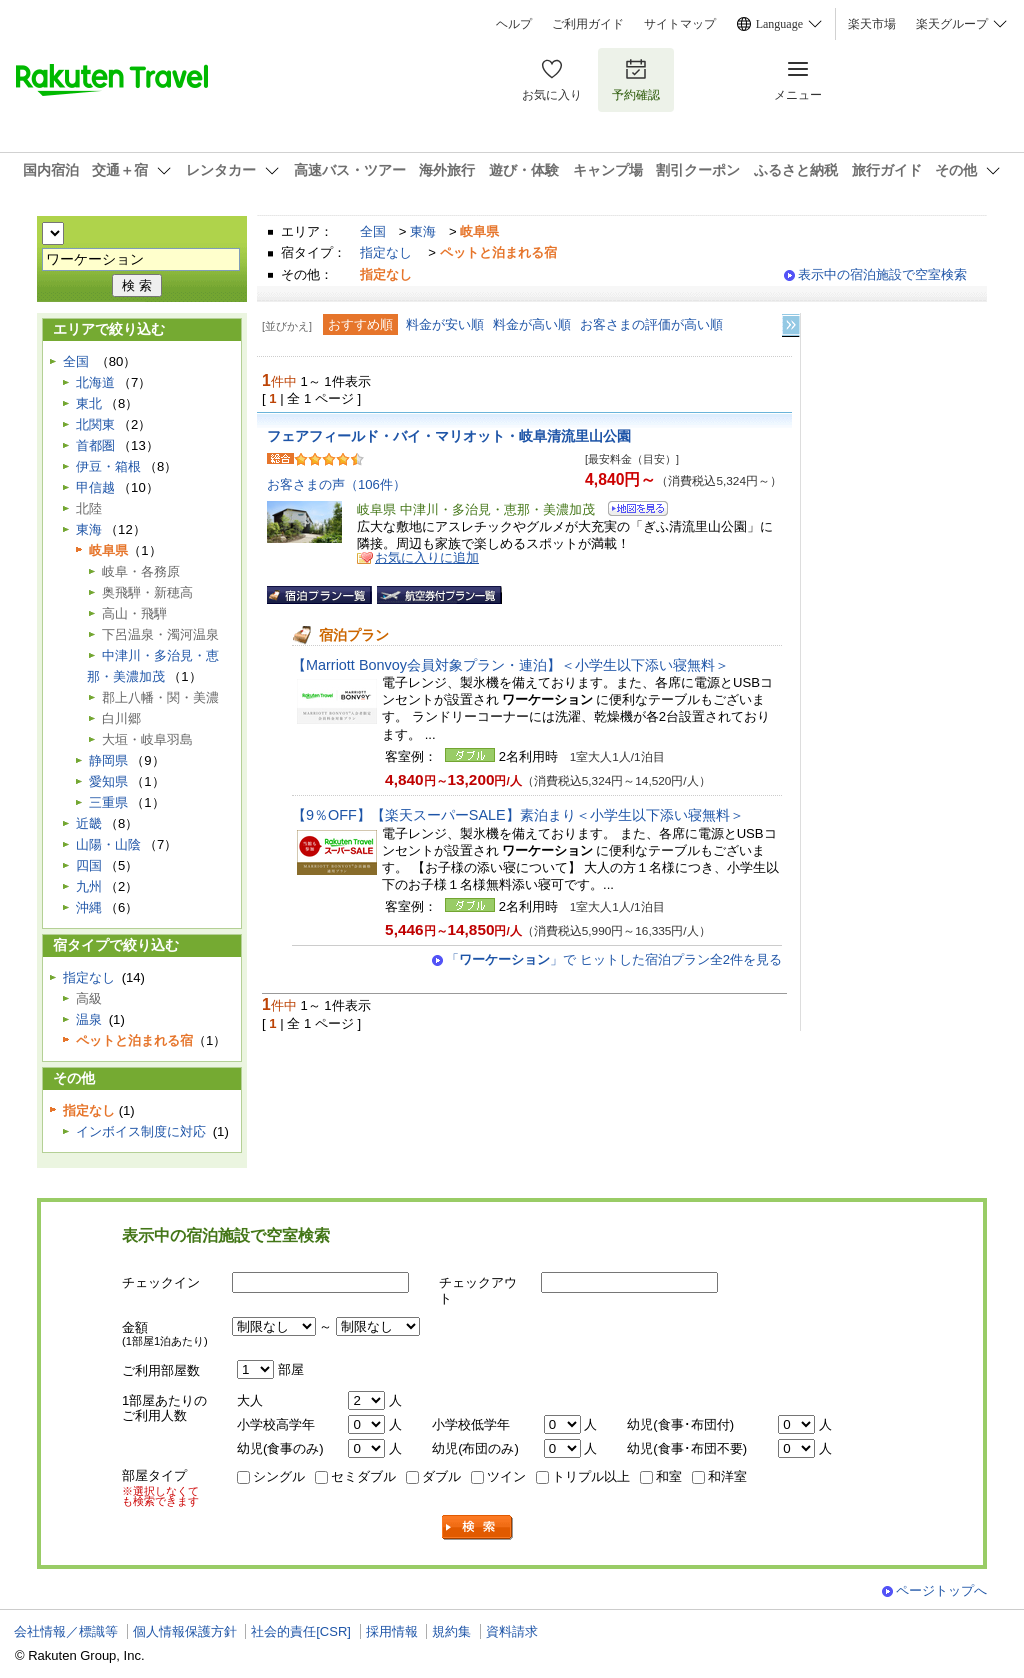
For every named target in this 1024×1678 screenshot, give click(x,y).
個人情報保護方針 (185, 1631)
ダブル (441, 1476)
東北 (89, 403)
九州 (89, 886)
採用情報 (392, 1631)
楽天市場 (872, 24)
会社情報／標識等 (66, 1631)
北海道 (95, 382)
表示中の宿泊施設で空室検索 (882, 274)
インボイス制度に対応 (141, 1131)
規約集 (451, 1631)
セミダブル (363, 1476)
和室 (669, 1476)
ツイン (506, 1476)
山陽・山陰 (108, 844)
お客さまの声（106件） (336, 484)
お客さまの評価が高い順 (651, 324)
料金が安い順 (445, 324)
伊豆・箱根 (108, 466)
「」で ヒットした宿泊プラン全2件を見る (614, 959)
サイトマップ (680, 24)
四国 (89, 865)
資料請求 (512, 1631)
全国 (373, 231)
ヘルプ (514, 24)
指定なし (386, 252)
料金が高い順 (532, 324)
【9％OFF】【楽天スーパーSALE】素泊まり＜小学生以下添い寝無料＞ (518, 815)
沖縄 (89, 907)
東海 (423, 231)
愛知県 (108, 781)
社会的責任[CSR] (301, 1631)
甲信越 (95, 487)
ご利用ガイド (588, 24)
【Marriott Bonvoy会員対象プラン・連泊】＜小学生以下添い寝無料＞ (510, 665)
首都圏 (95, 445)
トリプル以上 (591, 1476)
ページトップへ (941, 1590)
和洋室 (727, 1476)
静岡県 (108, 760)
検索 (478, 1527)
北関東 (95, 424)
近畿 (89, 823)
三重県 (108, 802)
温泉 (89, 1019)
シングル (279, 1476)
